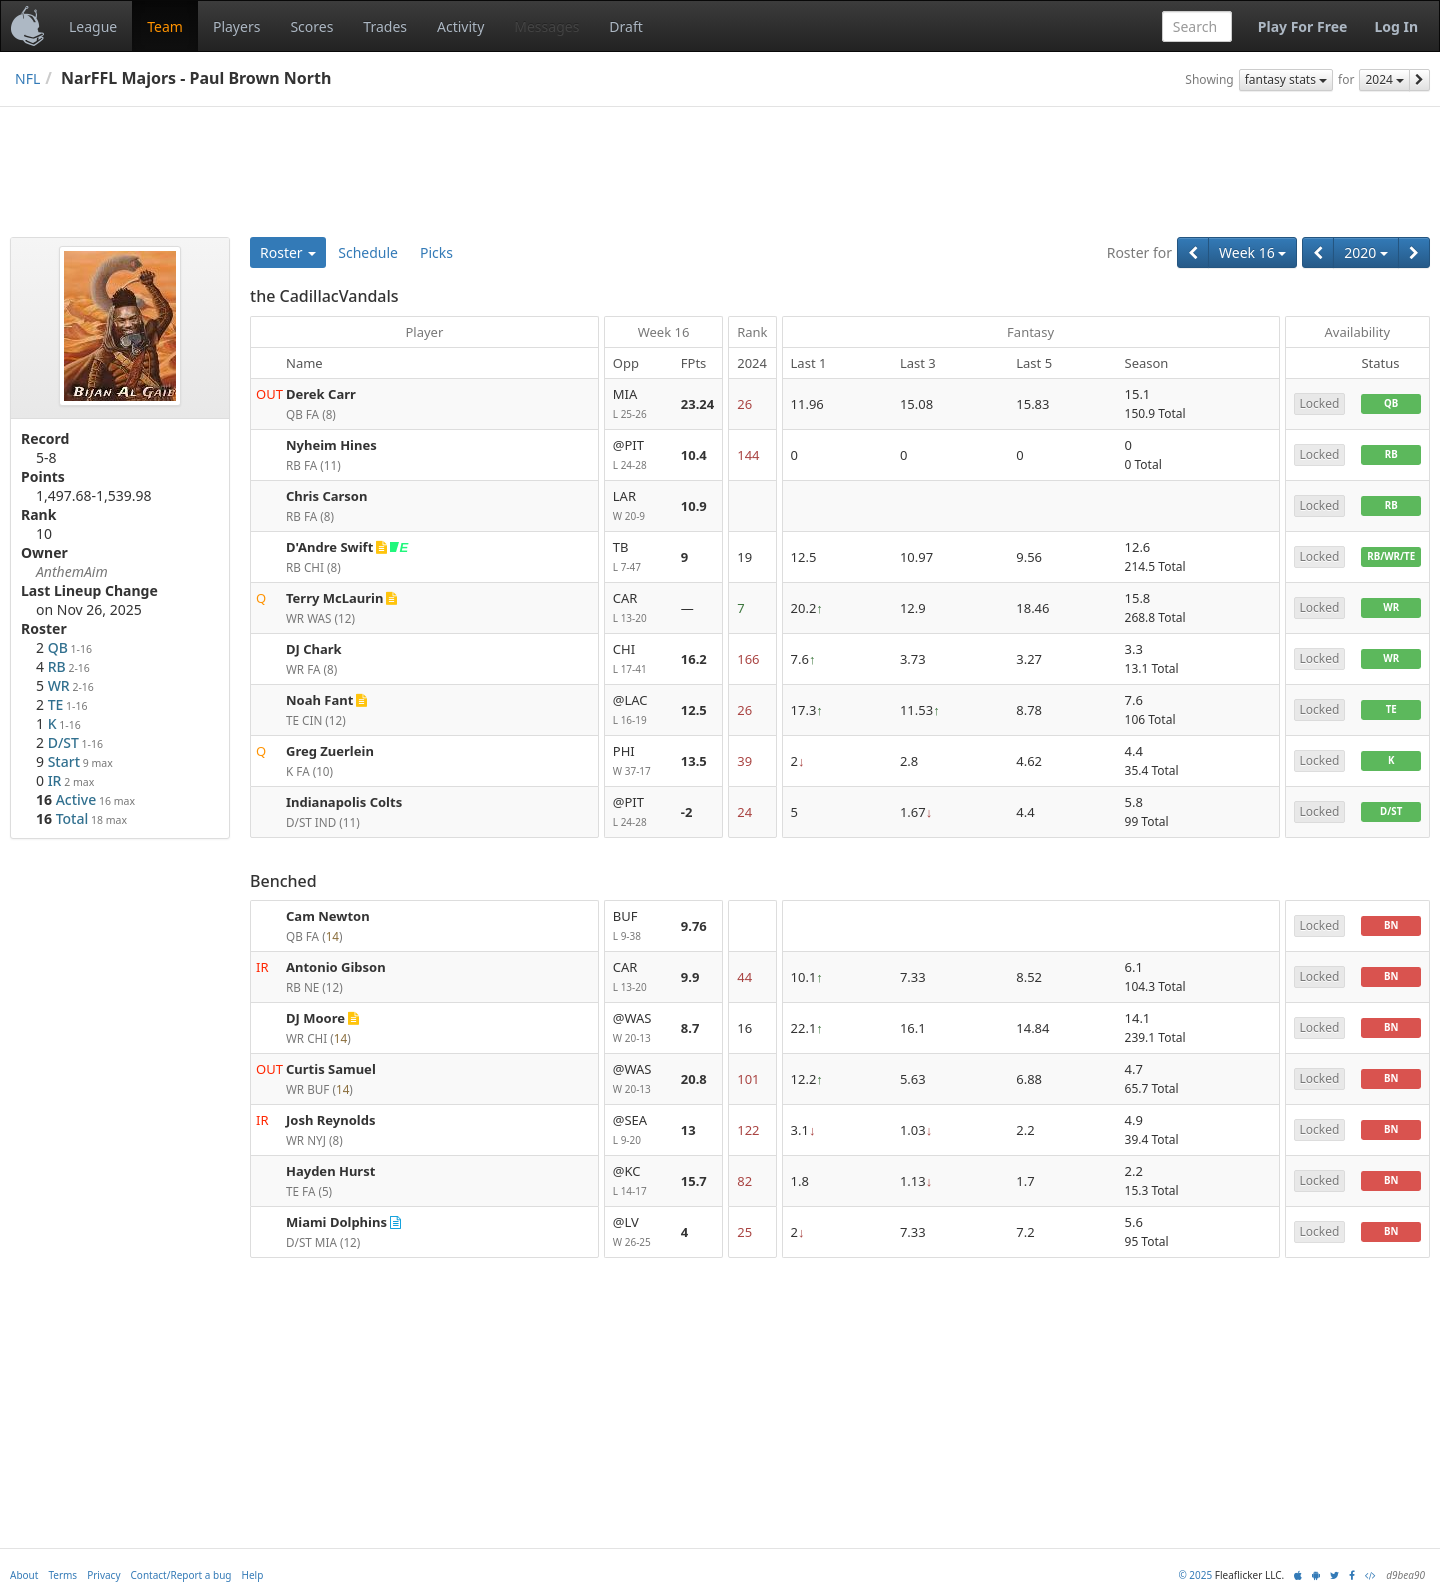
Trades (385, 26)
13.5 (694, 761)
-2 (687, 812)
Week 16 (1252, 252)
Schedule (368, 252)
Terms (62, 1575)
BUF (639, 926)
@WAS (639, 1028)
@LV (639, 1232)
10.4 (694, 455)
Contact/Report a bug (181, 1575)
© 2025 (1195, 1575)
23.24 (697, 404)
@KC (639, 1181)
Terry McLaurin (334, 598)
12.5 (694, 710)
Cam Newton (328, 916)
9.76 (694, 926)
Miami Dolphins (336, 1222)
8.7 (690, 1028)
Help (253, 1575)
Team (165, 26)
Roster (288, 252)
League (93, 26)
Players (236, 26)
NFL (27, 78)
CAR (639, 608)
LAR (639, 506)
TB (639, 557)
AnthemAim (72, 571)
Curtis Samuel (331, 1069)
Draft (625, 26)
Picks (436, 252)
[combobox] (1197, 26)
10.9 (694, 506)
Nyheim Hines (331, 445)
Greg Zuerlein (330, 751)
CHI (639, 659)
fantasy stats (1286, 79)
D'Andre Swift (329, 547)
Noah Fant (319, 700)
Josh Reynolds (330, 1120)
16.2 (694, 659)
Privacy (103, 1575)
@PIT (639, 455)
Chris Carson (326, 496)
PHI (639, 761)
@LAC (639, 710)
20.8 (694, 1079)
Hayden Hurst (330, 1171)
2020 (1366, 252)
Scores (311, 26)
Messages (546, 26)
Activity (460, 26)
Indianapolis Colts (344, 802)
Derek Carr (321, 394)
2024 (1384, 79)
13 (688, 1130)
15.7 (694, 1181)
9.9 (690, 977)
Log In (1396, 26)
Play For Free (1303, 26)
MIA (639, 404)
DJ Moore (315, 1018)
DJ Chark (314, 649)
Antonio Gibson (336, 967)
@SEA (639, 1130)
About (24, 1575)
